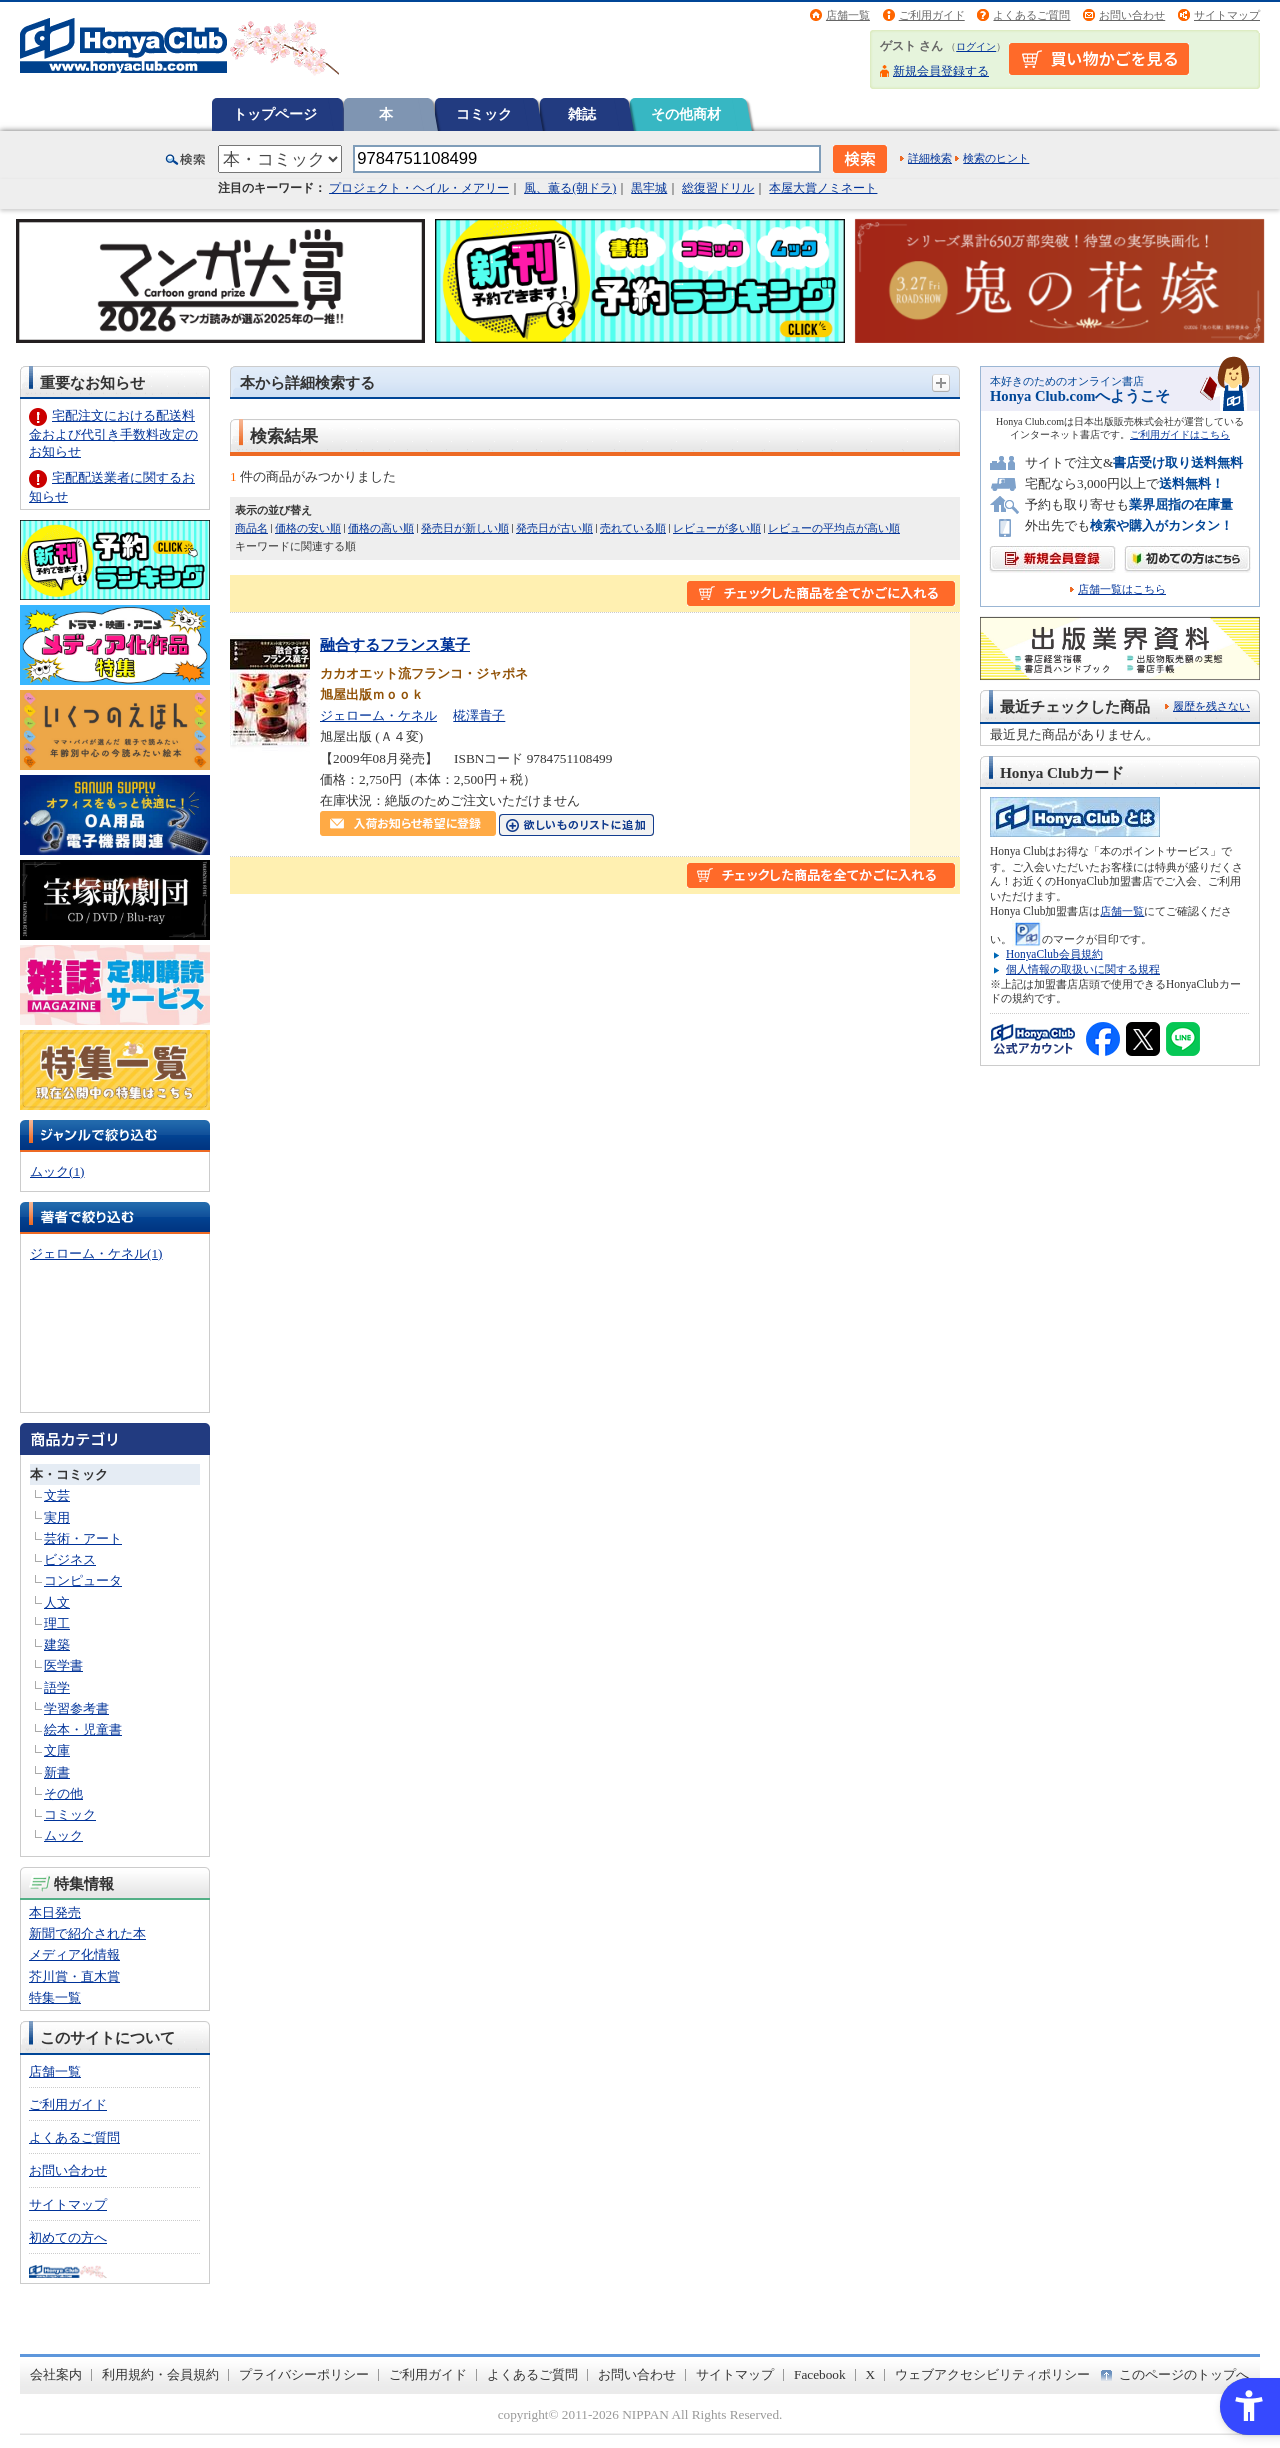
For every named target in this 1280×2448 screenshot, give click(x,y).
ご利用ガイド (932, 15)
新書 (57, 1772)
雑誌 (582, 114)
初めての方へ (68, 2237)
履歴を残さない (1211, 706)
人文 (57, 1602)
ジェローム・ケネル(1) (96, 1253)
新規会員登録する (941, 71)
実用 (57, 1517)
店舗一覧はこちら (1122, 589)
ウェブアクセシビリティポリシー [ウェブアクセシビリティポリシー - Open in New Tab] (992, 2374)
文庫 (57, 1750)
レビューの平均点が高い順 (834, 528)
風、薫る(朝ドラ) (570, 188)
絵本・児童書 (83, 1729)
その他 (63, 1793)
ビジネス (70, 1559)
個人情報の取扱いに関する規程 (1083, 969)
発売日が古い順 (554, 528)
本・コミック (69, 1474)
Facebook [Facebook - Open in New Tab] (820, 2374)
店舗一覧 (848, 15)
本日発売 (55, 1912)
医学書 (63, 1665)
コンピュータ (83, 1580)
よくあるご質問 (1031, 15)
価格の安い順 (308, 528)
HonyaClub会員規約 (1054, 954)
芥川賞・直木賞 (74, 1976)
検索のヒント (996, 158)
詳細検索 (930, 158)
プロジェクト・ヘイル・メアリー (419, 188)
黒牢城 (649, 188)
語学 (57, 1687)
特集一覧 (55, 1997)
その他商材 (686, 114)
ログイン (976, 46)
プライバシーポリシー (304, 2374)
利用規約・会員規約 (160, 2374)
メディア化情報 (74, 1954)
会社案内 (56, 2374)
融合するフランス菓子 (395, 644)
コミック (484, 114)
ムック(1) (57, 1171)
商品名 (251, 528)
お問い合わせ (1132, 15)
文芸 (57, 1495)
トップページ (275, 114)
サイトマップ (1227, 15)
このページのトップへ (1184, 2374)
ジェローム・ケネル (378, 715)
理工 (57, 1623)
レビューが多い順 (717, 528)
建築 (57, 1644)
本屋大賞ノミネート (823, 188)
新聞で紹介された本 (87, 1933)
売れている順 (633, 528)
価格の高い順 (381, 528)
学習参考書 (76, 1708)
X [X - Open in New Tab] (871, 2374)
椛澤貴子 (479, 715)
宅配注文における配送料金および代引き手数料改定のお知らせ (113, 433)
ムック (63, 1835)
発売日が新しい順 (465, 528)
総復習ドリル (718, 188)
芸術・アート (83, 1538)
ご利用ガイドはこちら (1180, 434)
